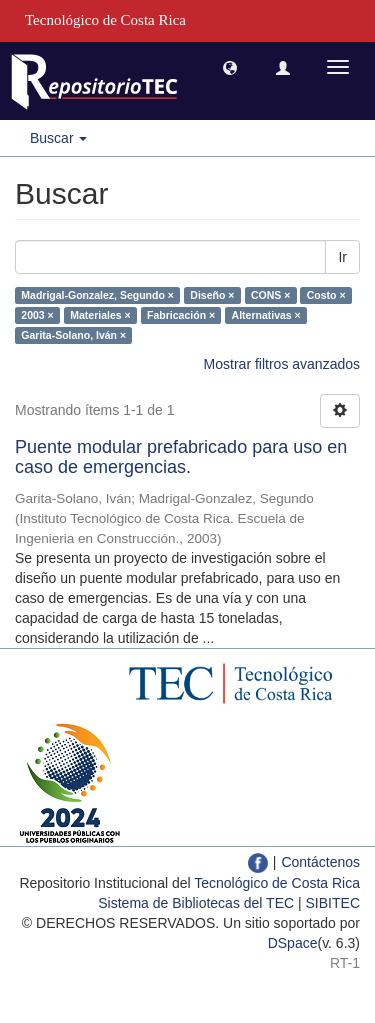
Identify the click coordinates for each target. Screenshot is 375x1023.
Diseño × (212, 295)
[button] (230, 67)
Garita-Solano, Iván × (73, 335)
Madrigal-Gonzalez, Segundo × (97, 295)
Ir (342, 257)
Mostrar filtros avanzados (282, 364)
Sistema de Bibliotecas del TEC (196, 903)
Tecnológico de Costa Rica (277, 883)
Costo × (326, 295)
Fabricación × (181, 315)
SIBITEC (333, 903)
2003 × (37, 315)
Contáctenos (320, 862)
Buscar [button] (58, 138)
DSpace (293, 943)
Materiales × (100, 315)
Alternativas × (266, 315)
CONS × (270, 295)
